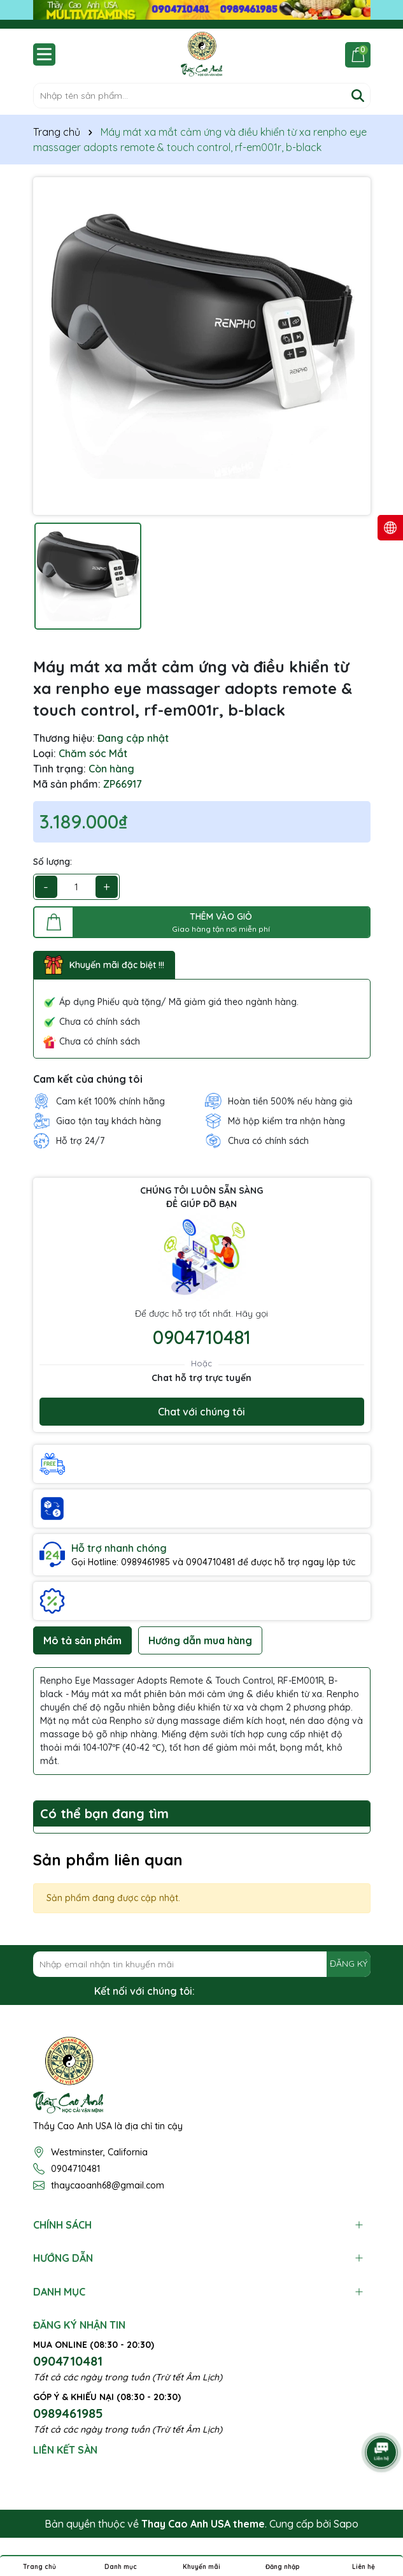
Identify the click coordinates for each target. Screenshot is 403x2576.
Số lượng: (52, 861)
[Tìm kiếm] (357, 95)
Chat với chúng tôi (201, 1411)
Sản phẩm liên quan (108, 1859)
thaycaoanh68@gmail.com (107, 2185)
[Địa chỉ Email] (202, 1964)
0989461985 (68, 2413)
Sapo (346, 2523)
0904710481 (202, 1337)
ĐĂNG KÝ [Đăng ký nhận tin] (348, 1963)
